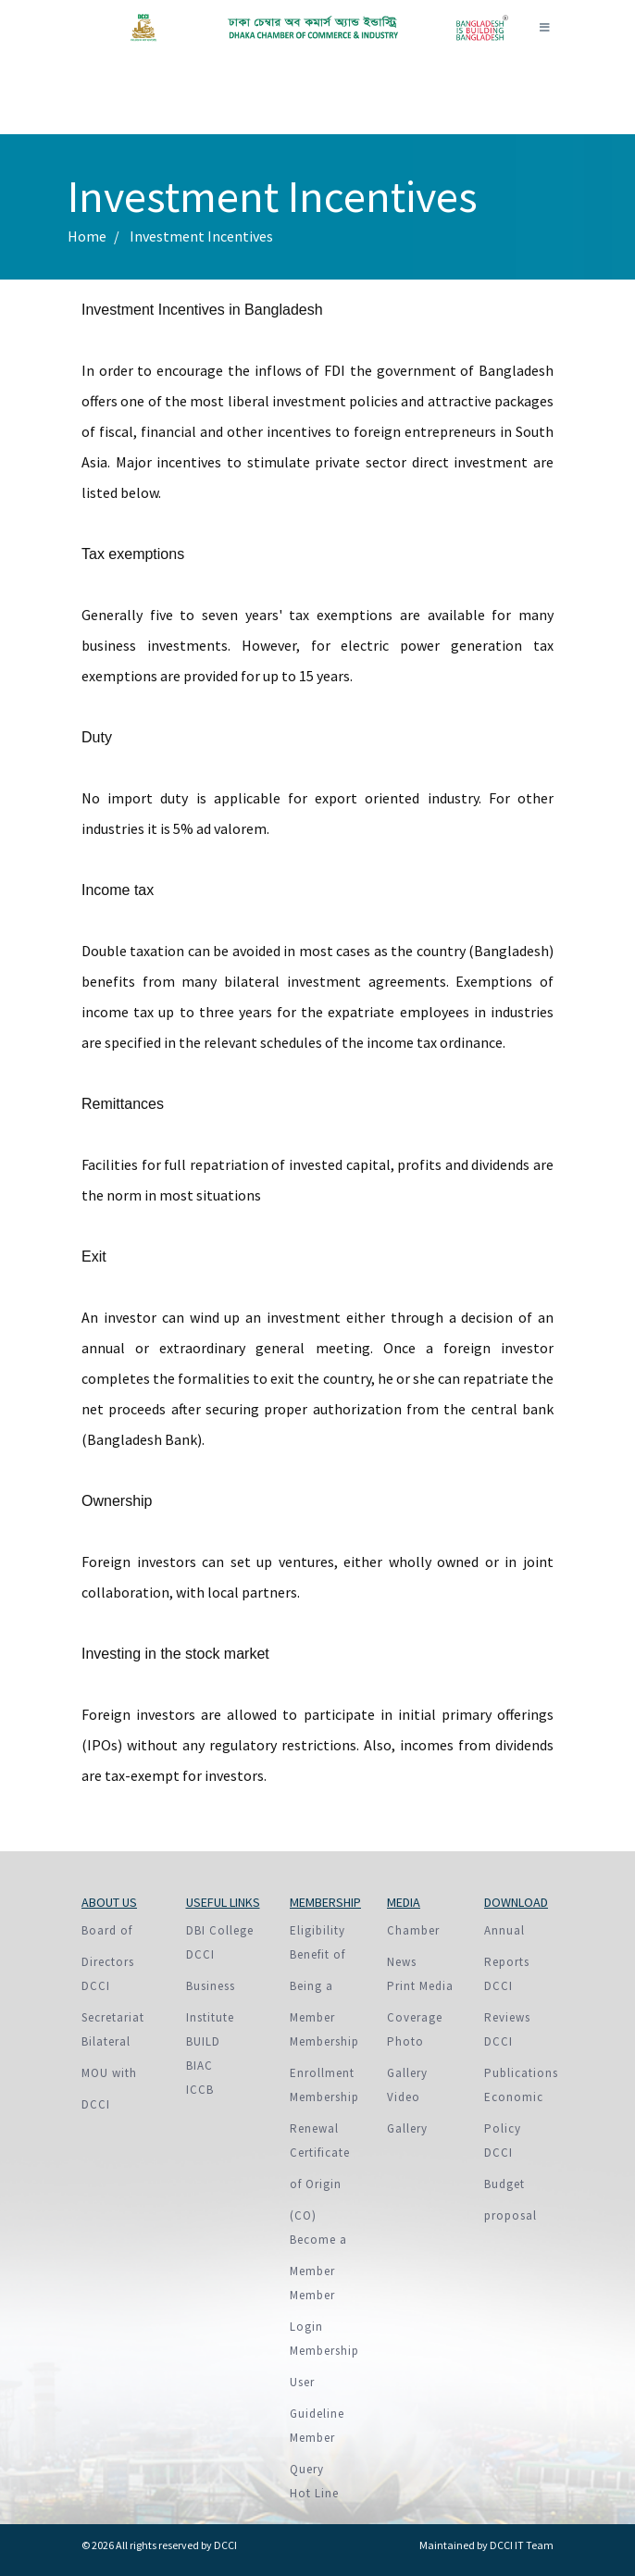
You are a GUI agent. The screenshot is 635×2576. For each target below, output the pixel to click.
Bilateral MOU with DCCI (109, 2073)
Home (87, 236)
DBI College (220, 1930)
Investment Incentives (201, 236)
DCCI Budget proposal (510, 2184)
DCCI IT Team (522, 2545)
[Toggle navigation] (544, 28)
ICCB (200, 2089)
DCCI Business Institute (210, 1986)
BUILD (203, 2041)
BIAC (199, 2065)
